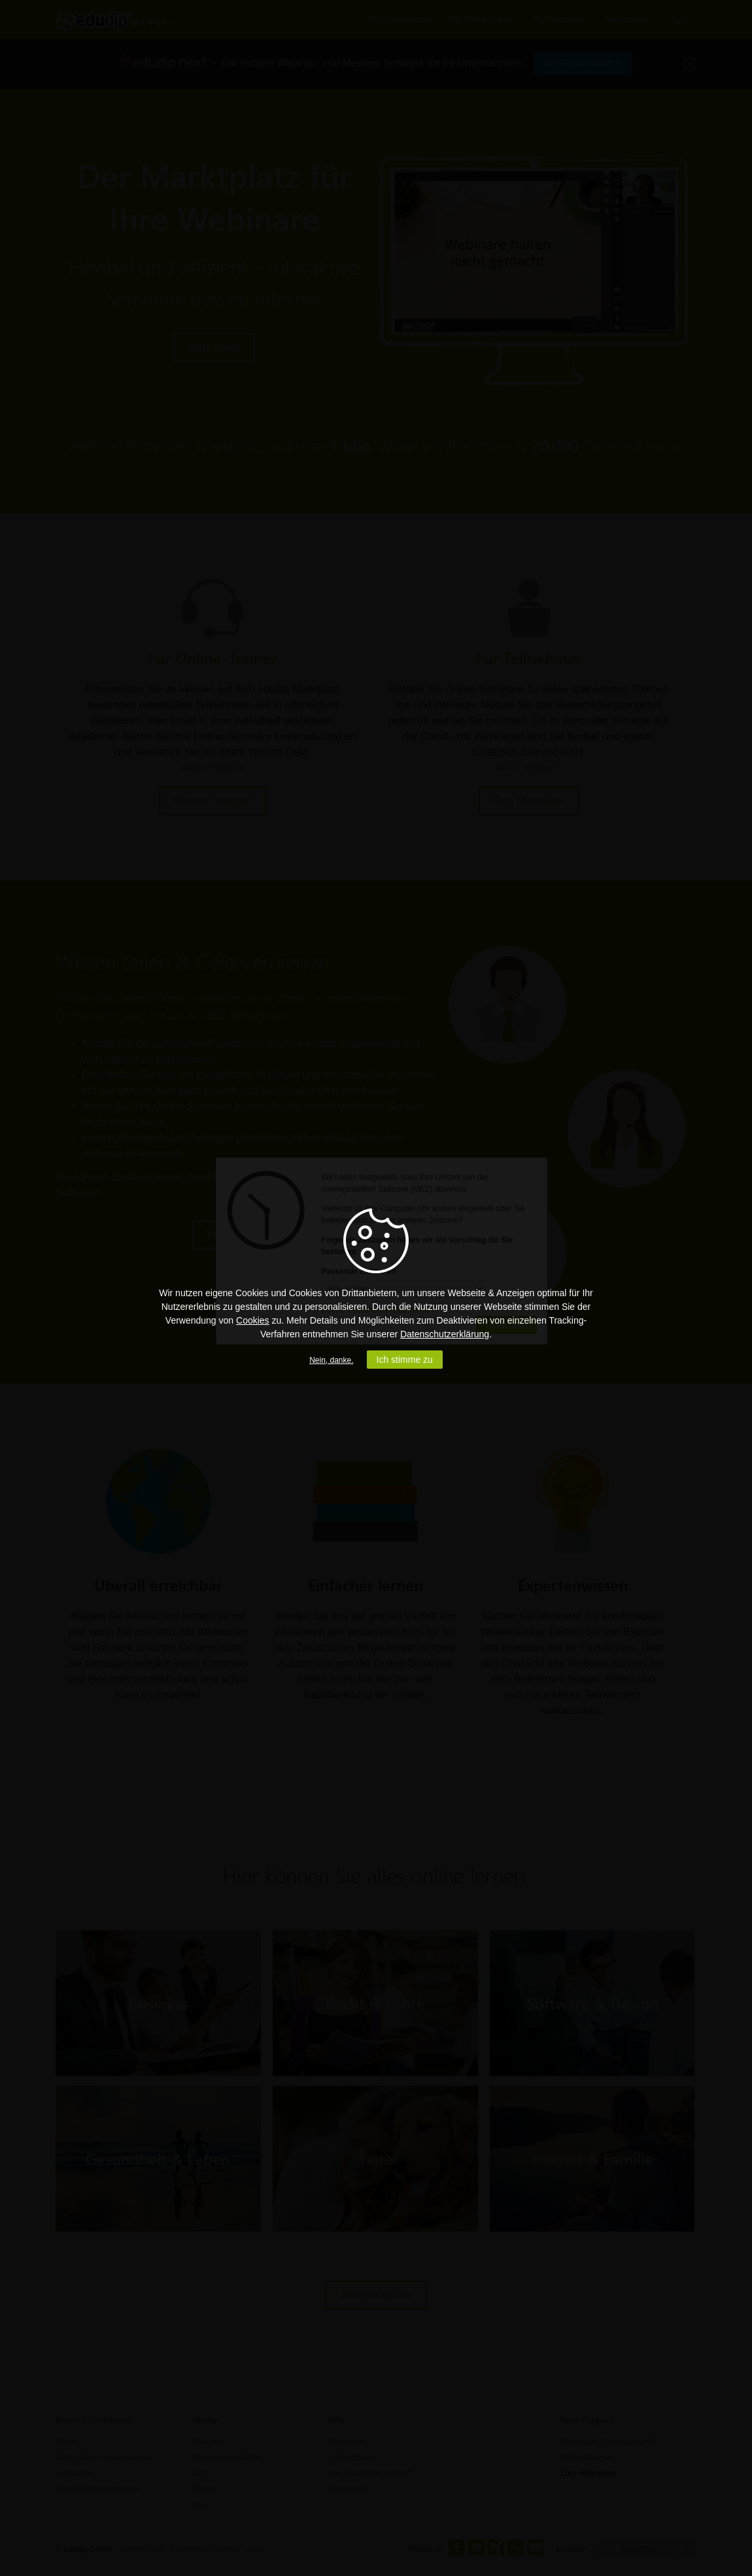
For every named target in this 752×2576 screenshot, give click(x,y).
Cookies (252, 1320)
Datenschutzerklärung (444, 1334)
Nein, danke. (331, 1360)
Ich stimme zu (405, 1359)
